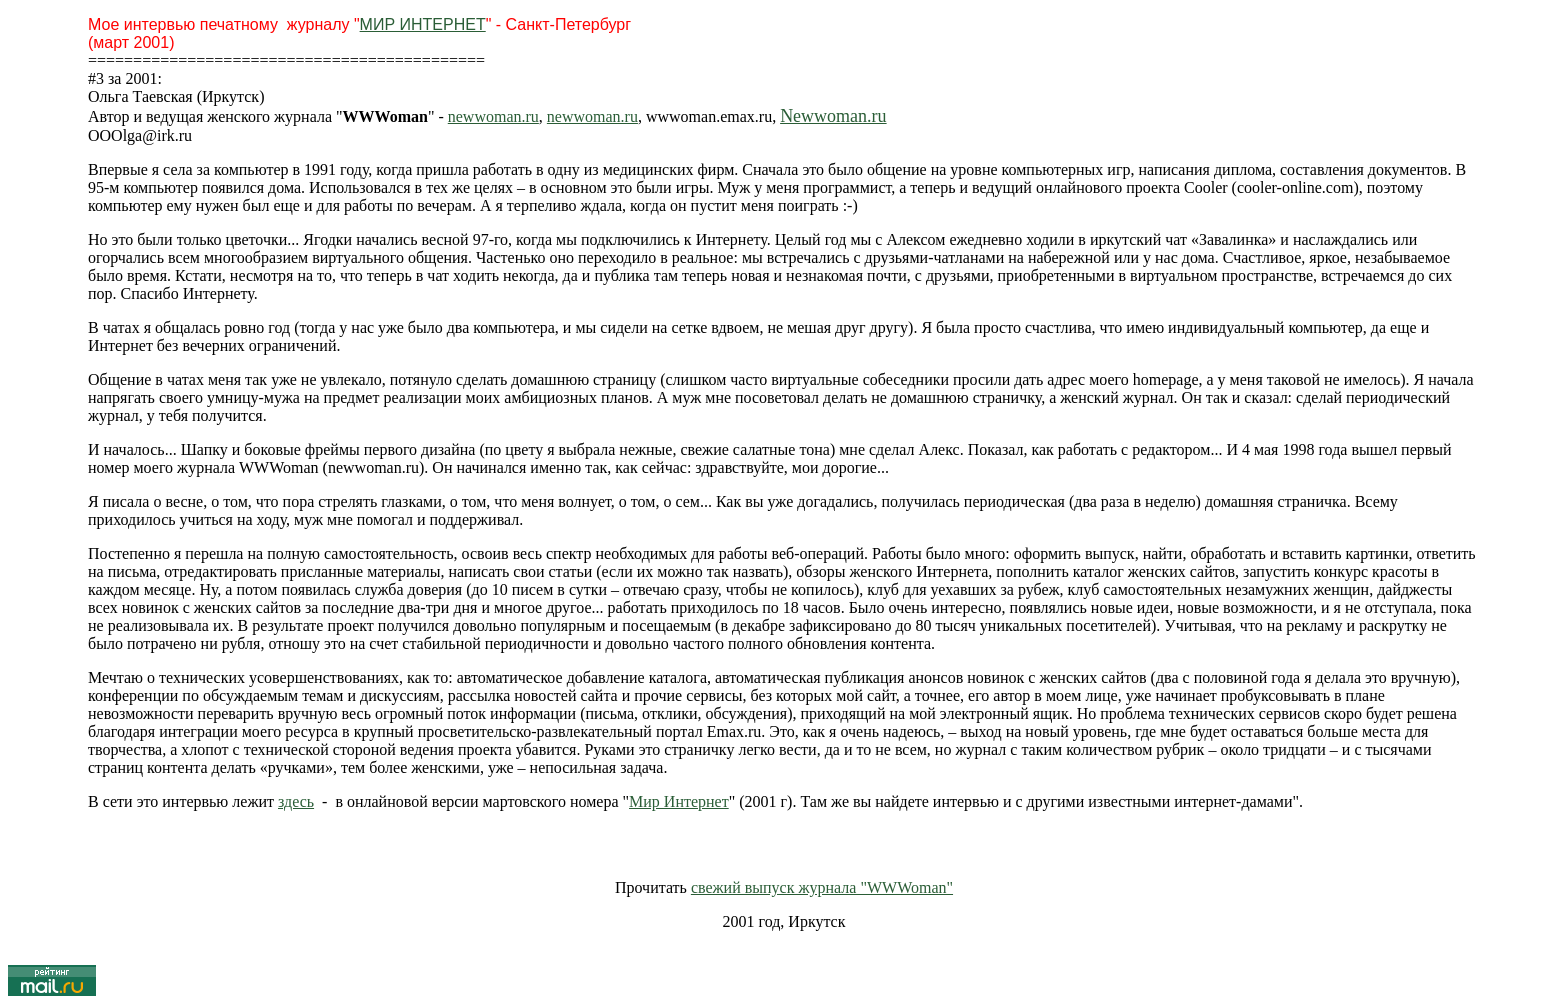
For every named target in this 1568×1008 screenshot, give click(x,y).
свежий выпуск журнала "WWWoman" (822, 887)
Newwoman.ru (833, 116)
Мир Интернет (679, 801)
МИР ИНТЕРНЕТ (423, 24)
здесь (296, 801)
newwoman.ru (493, 116)
